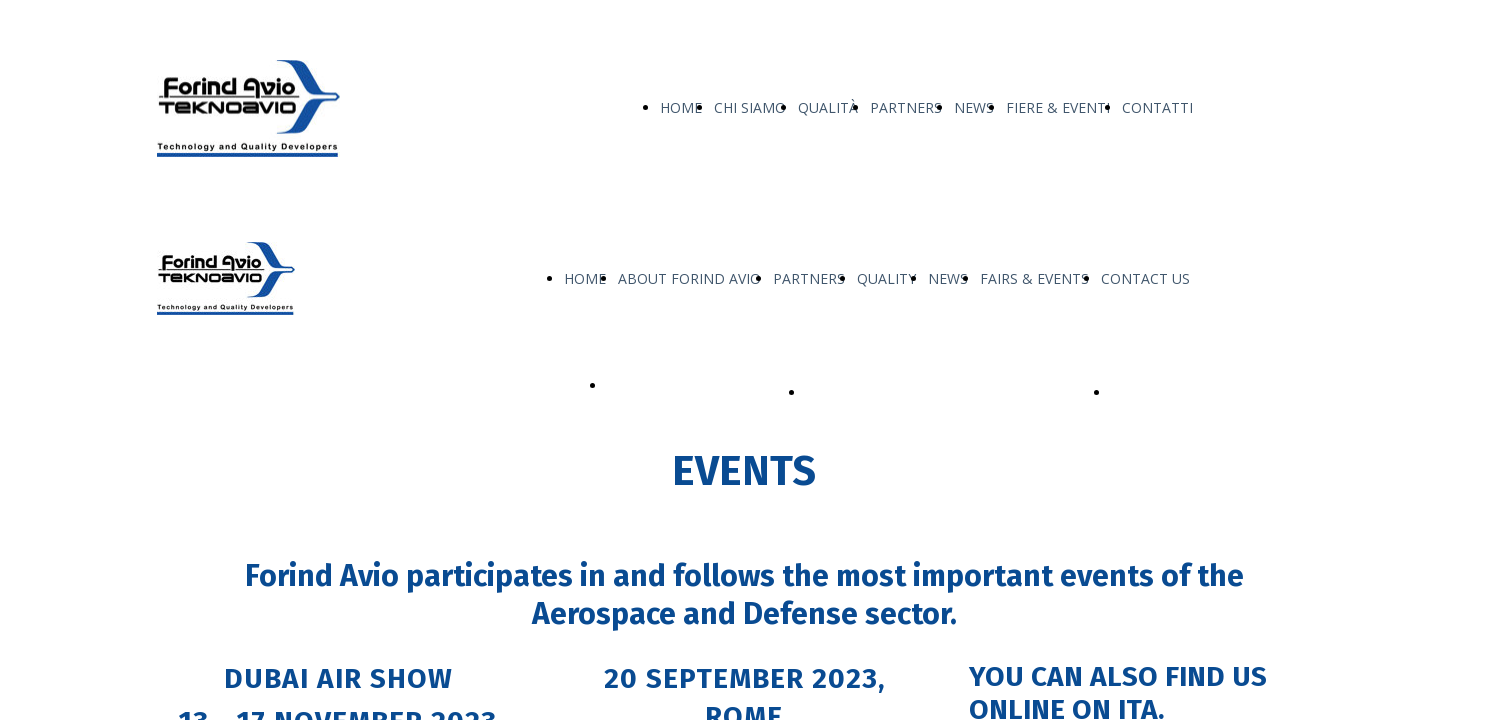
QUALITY (886, 278)
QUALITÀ (828, 107)
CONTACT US (1145, 278)
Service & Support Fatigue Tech (1213, 392)
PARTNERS (906, 107)
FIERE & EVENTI (1058, 107)
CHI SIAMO (750, 107)
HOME (681, 107)
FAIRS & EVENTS (1034, 278)
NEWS (974, 107)
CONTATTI (1157, 107)
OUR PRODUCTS (662, 385)
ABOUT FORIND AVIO (689, 278)
